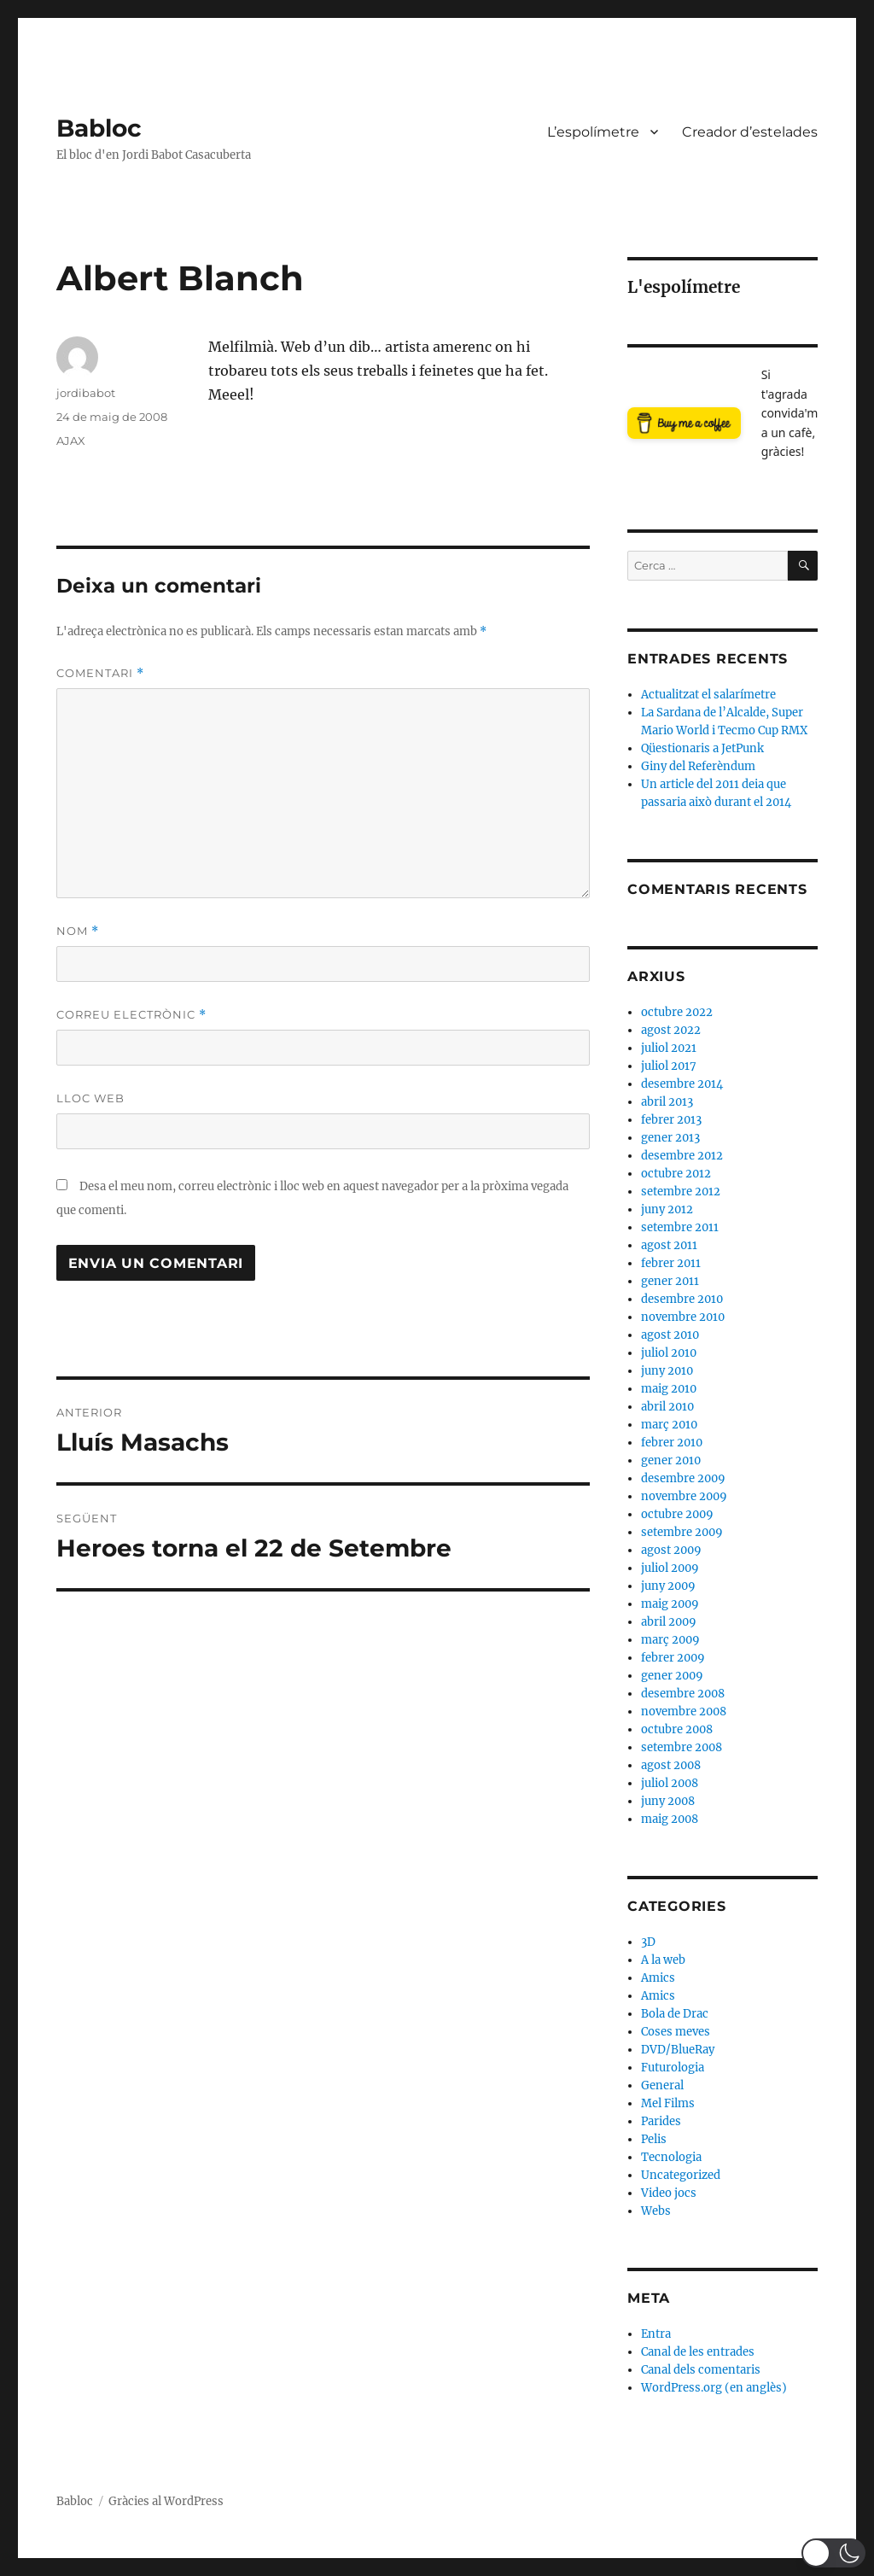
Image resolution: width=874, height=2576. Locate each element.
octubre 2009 (677, 1514)
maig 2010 (668, 1388)
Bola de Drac (674, 2013)
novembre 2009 (684, 1496)
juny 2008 (668, 1801)
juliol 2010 (668, 1353)
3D (648, 1942)
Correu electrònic (131, 1015)
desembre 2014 (682, 1084)
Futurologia (672, 2067)
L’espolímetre (593, 132)
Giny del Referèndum (698, 766)
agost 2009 (671, 1550)
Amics (658, 1978)
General (662, 2085)
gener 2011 (670, 1281)
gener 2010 (671, 1460)
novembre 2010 (683, 1317)
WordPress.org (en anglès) (714, 2387)
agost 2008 (671, 1765)
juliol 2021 (668, 1048)
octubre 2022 (677, 1012)
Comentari (100, 673)
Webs (656, 2211)
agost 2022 (671, 1030)
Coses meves (675, 2031)
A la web (663, 1960)
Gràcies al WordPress (166, 2501)
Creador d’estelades (750, 132)
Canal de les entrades (698, 2352)
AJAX (70, 440)
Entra (656, 2334)
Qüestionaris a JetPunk (702, 748)
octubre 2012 (676, 1173)
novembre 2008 (683, 1711)
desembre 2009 (683, 1478)
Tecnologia (671, 2157)
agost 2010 (670, 1335)
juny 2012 (667, 1209)
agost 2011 (669, 1245)
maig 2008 (669, 1819)
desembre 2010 (682, 1299)
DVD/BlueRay (677, 2049)
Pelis (654, 2139)
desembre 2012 (682, 1155)
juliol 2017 (668, 1066)
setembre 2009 (682, 1532)
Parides (661, 2121)
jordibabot (85, 393)
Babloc (99, 128)
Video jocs (668, 2193)
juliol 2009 (670, 1568)
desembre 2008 (683, 1693)
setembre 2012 (680, 1191)
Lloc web (90, 1098)
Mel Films (668, 2103)
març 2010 (669, 1424)
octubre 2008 (677, 1729)
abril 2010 (667, 1406)
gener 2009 (672, 1675)
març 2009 (670, 1640)
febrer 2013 (671, 1120)
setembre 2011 (680, 1227)
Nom (77, 931)
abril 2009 (668, 1622)
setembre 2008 (681, 1747)
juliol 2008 (669, 1783)
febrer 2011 (671, 1263)
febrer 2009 (673, 1657)
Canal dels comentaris (700, 2370)
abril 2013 (667, 1102)
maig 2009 (670, 1604)
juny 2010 (667, 1371)
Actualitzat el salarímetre (708, 694)
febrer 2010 (671, 1442)
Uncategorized (680, 2175)
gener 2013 (670, 1137)
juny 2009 (668, 1586)
